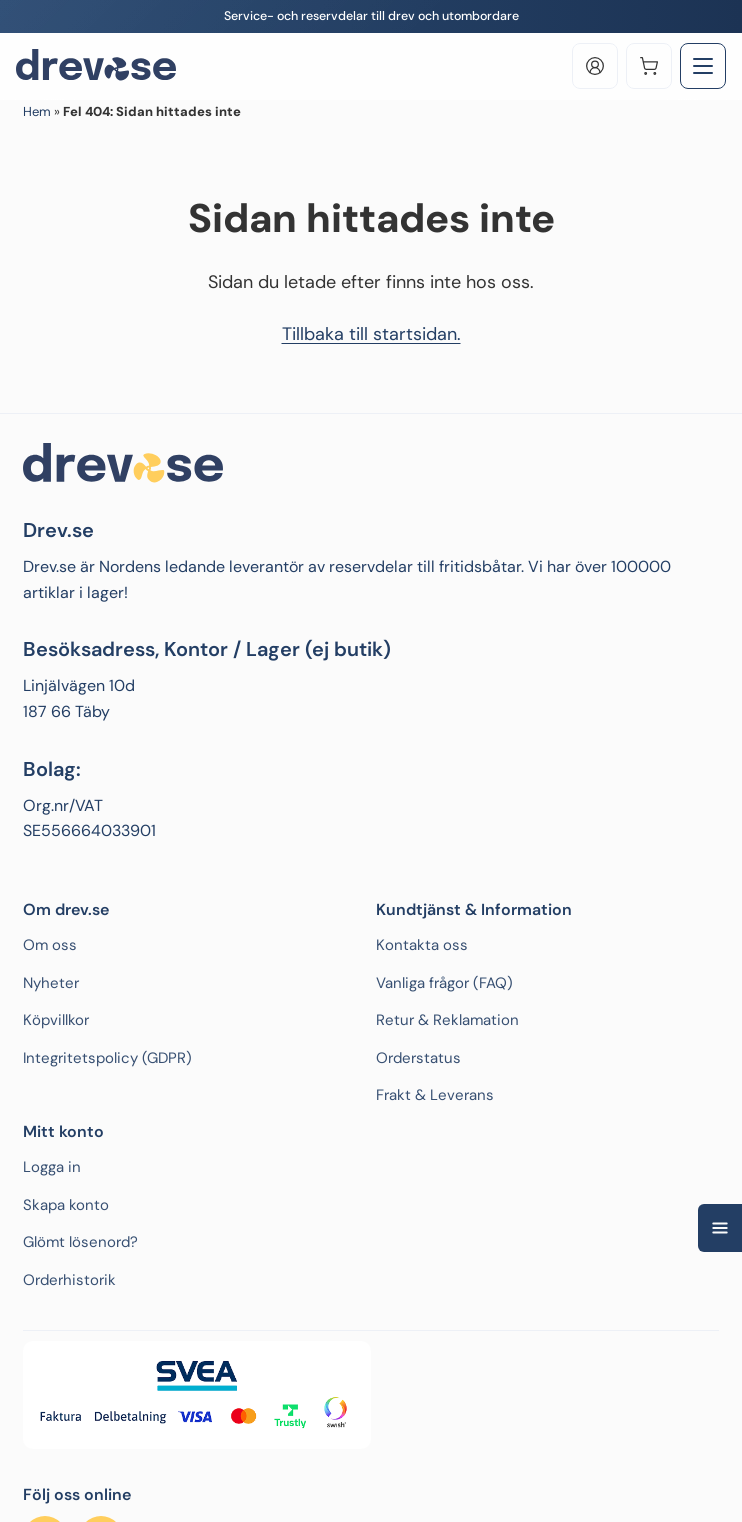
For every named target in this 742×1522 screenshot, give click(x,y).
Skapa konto (66, 1205)
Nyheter (51, 983)
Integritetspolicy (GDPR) (107, 1058)
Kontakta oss (422, 945)
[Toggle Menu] (703, 66)
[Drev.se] (96, 66)
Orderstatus (418, 1058)
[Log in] (595, 66)
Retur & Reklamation (447, 1020)
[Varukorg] (649, 66)
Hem (37, 111)
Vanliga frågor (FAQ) (444, 983)
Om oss (50, 945)
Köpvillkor (56, 1020)
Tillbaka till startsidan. (371, 334)
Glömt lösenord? (80, 1242)
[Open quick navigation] (720, 1228)
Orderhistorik (69, 1280)
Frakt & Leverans (435, 1095)
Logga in (52, 1167)
